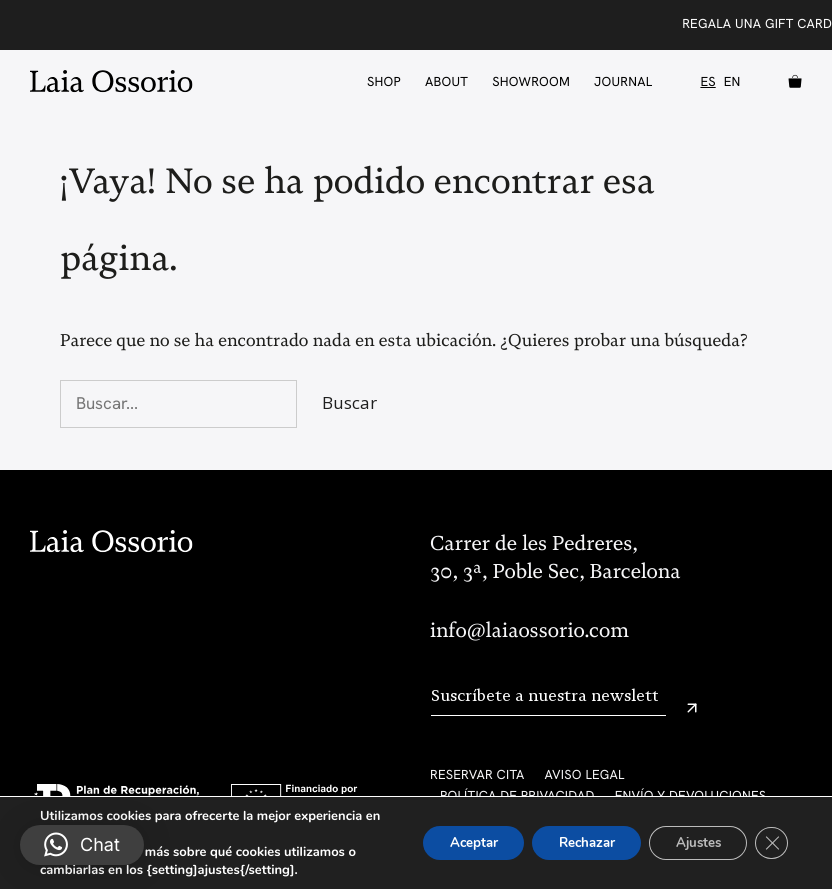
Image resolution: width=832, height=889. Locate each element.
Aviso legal (585, 774)
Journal (623, 81)
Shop (384, 81)
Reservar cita (477, 774)
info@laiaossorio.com (529, 631)
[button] (82, 845)
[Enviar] (692, 708)
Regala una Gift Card (757, 23)
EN (732, 82)
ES (707, 82)
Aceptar (445, 842)
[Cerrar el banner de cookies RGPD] (770, 843)
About (446, 81)
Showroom (531, 81)
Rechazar (568, 842)
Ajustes (690, 842)
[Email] (548, 696)
